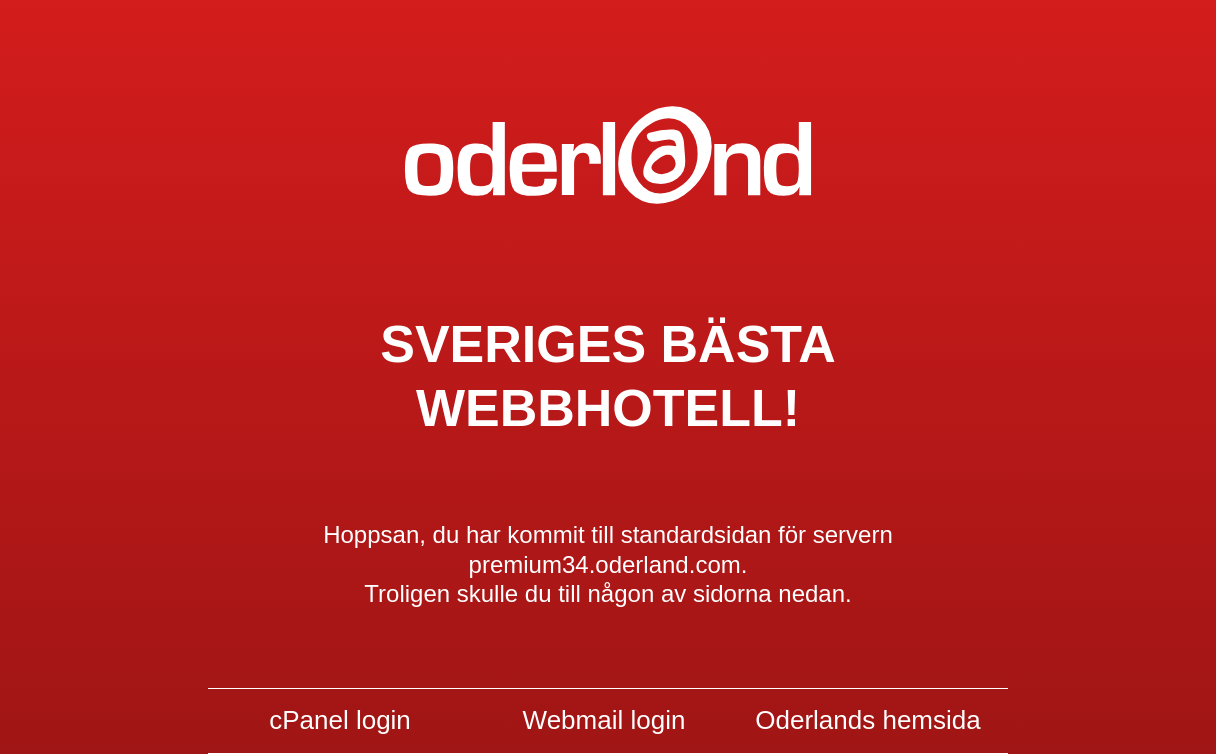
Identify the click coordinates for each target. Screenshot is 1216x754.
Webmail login (604, 720)
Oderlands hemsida (867, 720)
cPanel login (340, 720)
